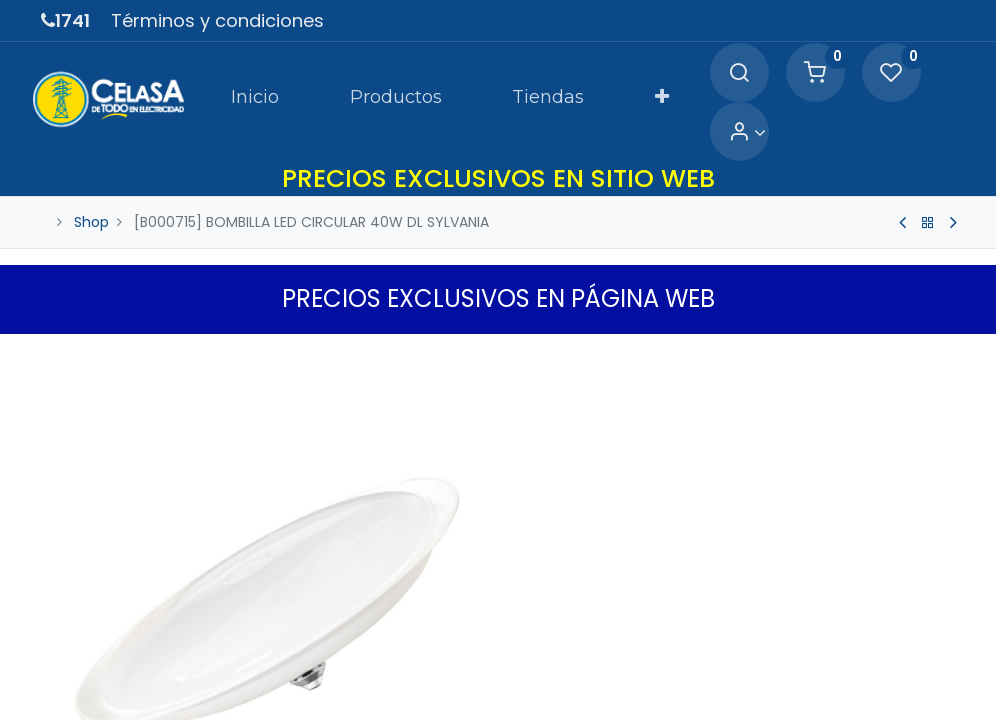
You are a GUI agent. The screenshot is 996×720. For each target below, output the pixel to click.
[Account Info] (935, 85)
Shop (91, 188)
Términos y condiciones (217, 20)
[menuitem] (213, 84)
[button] (619, 84)
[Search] (699, 85)
